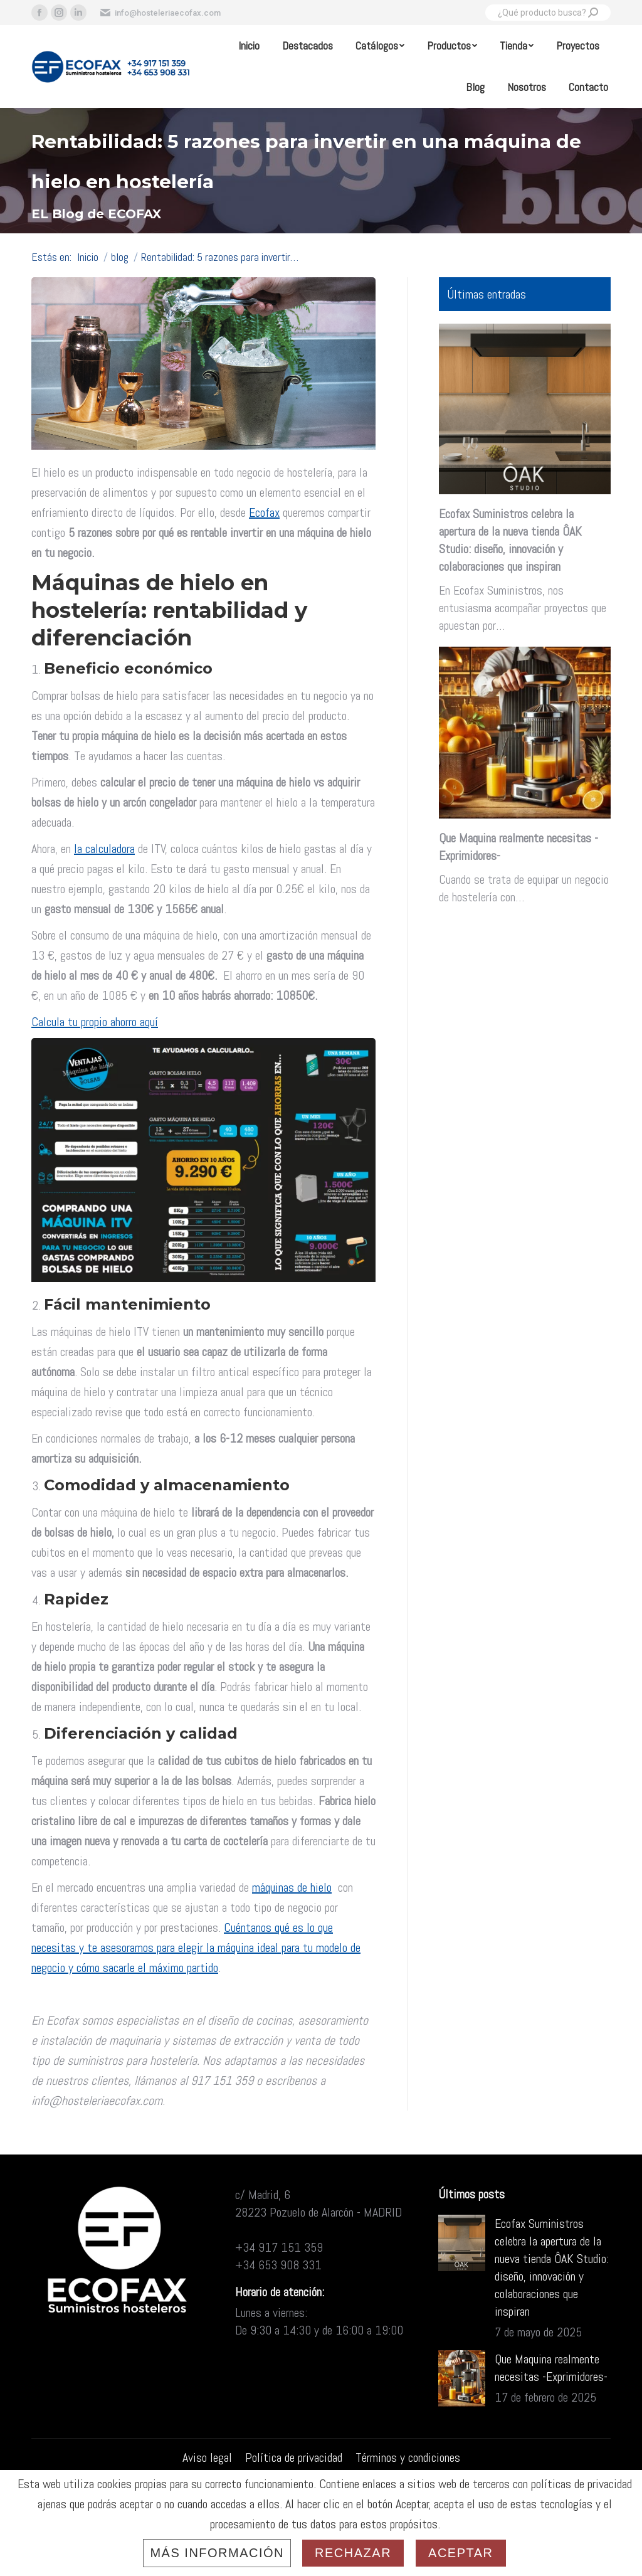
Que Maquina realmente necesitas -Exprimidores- (518, 847)
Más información (217, 2553)
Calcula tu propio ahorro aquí (94, 1022)
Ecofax (264, 512)
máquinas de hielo (292, 1887)
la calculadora (104, 848)
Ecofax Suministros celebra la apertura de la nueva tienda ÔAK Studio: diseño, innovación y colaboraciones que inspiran (510, 540)
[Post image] (461, 2243)
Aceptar (460, 2553)
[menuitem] (249, 45)
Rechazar (353, 2553)
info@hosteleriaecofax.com (160, 13)
